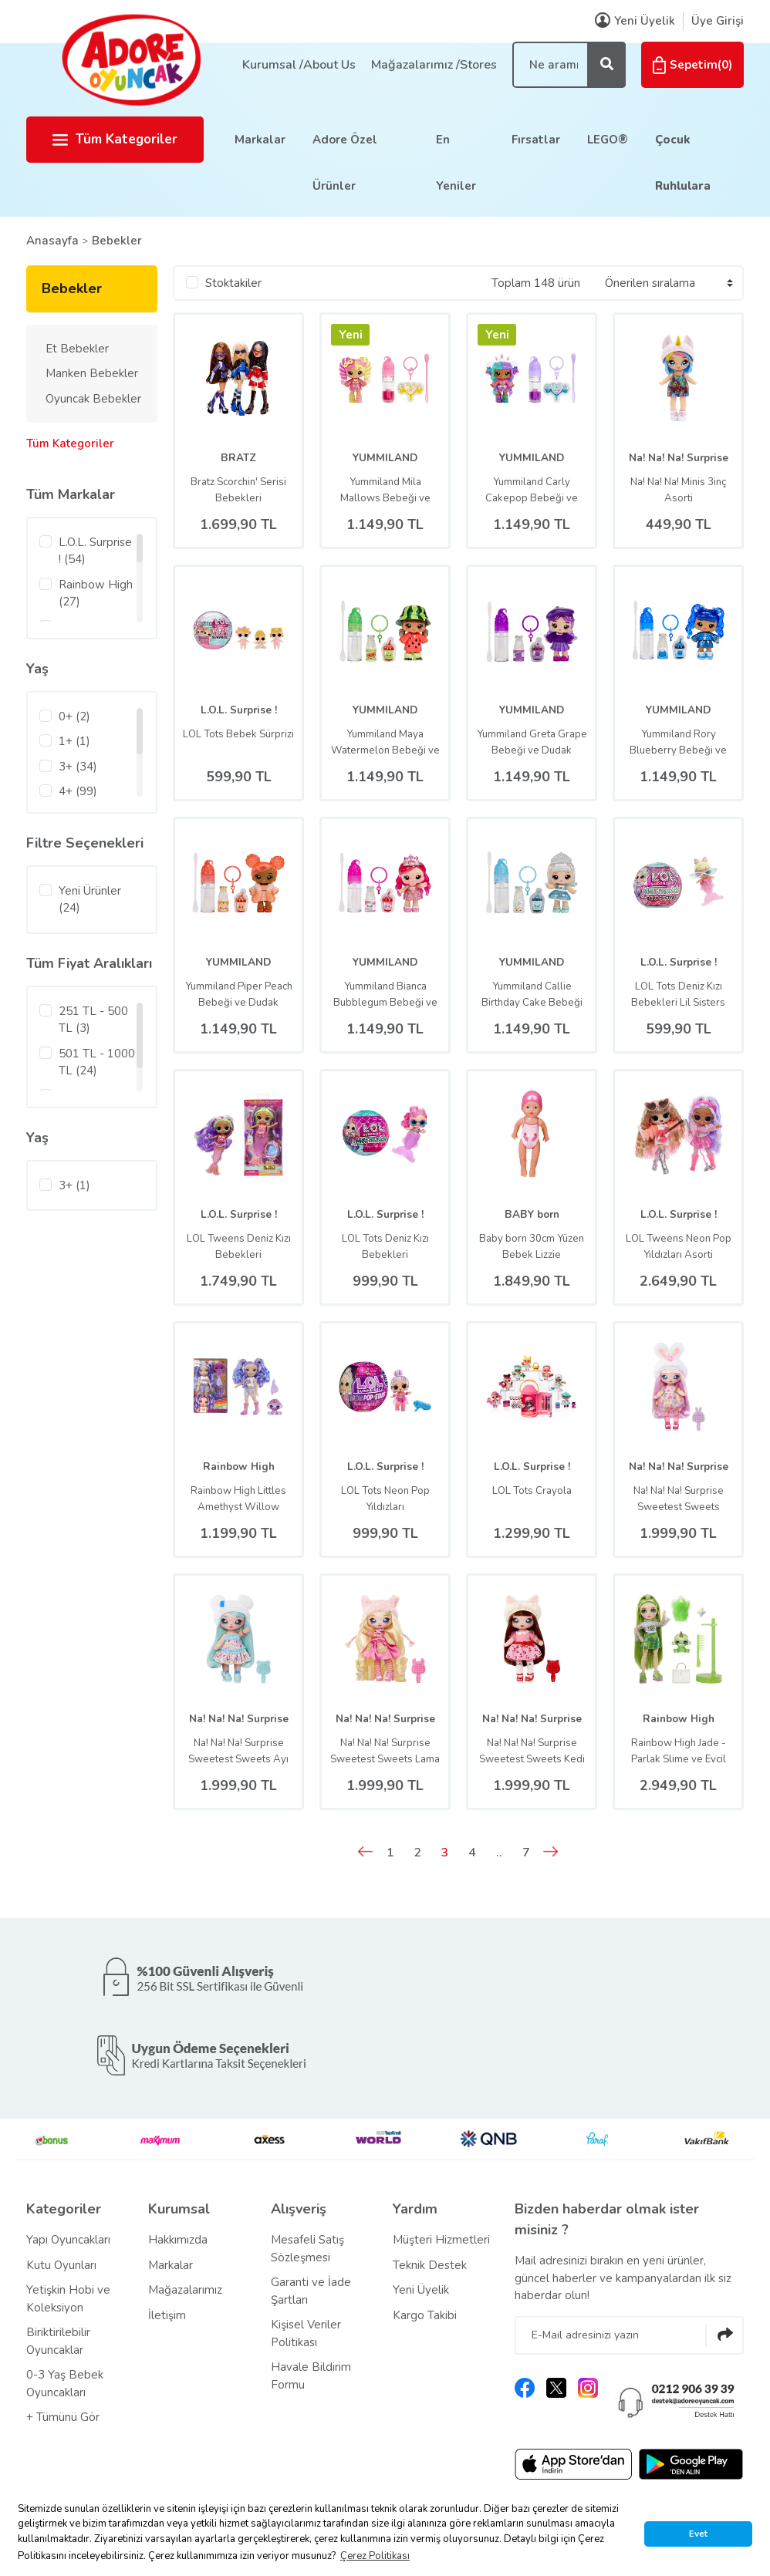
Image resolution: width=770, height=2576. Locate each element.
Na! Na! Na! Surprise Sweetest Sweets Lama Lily (385, 1751)
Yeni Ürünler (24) (90, 899)
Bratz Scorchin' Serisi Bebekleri (238, 490)
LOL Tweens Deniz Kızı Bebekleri (239, 1247)
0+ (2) (74, 716)
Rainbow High (239, 1466)
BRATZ (238, 458)
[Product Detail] (350, 338)
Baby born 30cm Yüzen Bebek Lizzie (532, 1247)
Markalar (260, 139)
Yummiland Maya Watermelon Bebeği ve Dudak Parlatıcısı (385, 743)
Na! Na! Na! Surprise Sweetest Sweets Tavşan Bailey (678, 1499)
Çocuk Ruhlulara (683, 163)
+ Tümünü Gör (63, 2418)
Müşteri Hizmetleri (441, 2241)
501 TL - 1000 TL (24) (97, 1062)
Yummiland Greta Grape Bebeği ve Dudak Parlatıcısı (532, 743)
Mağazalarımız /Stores (434, 64)
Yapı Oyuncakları (68, 2241)
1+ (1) (74, 741)
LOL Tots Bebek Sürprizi (239, 742)
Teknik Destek (430, 2266)
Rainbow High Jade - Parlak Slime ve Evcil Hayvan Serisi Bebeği (678, 1751)
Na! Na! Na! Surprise (678, 458)
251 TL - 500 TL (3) (93, 1020)
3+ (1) (74, 1185)
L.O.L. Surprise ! (238, 710)
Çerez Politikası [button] (375, 2556)
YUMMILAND (385, 458)
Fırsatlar (536, 139)
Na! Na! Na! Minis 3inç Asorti (678, 490)
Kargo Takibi (425, 2316)
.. (509, 1853)
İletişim (167, 2316)
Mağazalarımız (185, 2291)
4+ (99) (78, 791)
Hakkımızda (178, 2241)
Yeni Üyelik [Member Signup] (635, 21)
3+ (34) (78, 766)
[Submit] (724, 2336)
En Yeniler (456, 163)
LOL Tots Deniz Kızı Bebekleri (385, 1247)
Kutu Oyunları (61, 2266)
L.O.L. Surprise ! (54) (95, 551)
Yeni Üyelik (421, 2291)
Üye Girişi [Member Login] (717, 21)
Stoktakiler (233, 283)
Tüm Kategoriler (114, 139)
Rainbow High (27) (96, 593)
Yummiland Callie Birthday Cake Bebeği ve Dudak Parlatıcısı (532, 995)
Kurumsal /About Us (299, 64)
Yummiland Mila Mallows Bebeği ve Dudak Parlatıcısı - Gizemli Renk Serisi (385, 490)
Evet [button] (698, 2533)
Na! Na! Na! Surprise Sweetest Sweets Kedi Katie (532, 1751)
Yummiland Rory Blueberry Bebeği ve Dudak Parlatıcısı (678, 743)
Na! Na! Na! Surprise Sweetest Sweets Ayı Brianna (238, 1751)
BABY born (532, 1214)
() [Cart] (692, 65)
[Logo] (130, 59)
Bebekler (117, 240)
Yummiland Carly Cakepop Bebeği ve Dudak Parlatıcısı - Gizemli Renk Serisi (531, 490)
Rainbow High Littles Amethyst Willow (238, 1499)
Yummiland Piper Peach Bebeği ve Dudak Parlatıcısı (239, 995)
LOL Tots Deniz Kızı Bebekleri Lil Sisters (678, 994)
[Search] (569, 65)
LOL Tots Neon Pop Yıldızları (385, 1499)
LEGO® (607, 139)
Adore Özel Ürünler (344, 163)
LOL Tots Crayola (531, 1491)
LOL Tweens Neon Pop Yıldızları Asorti (678, 1247)
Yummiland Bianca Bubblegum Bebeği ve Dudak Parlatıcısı (385, 995)
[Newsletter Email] (629, 2336)
